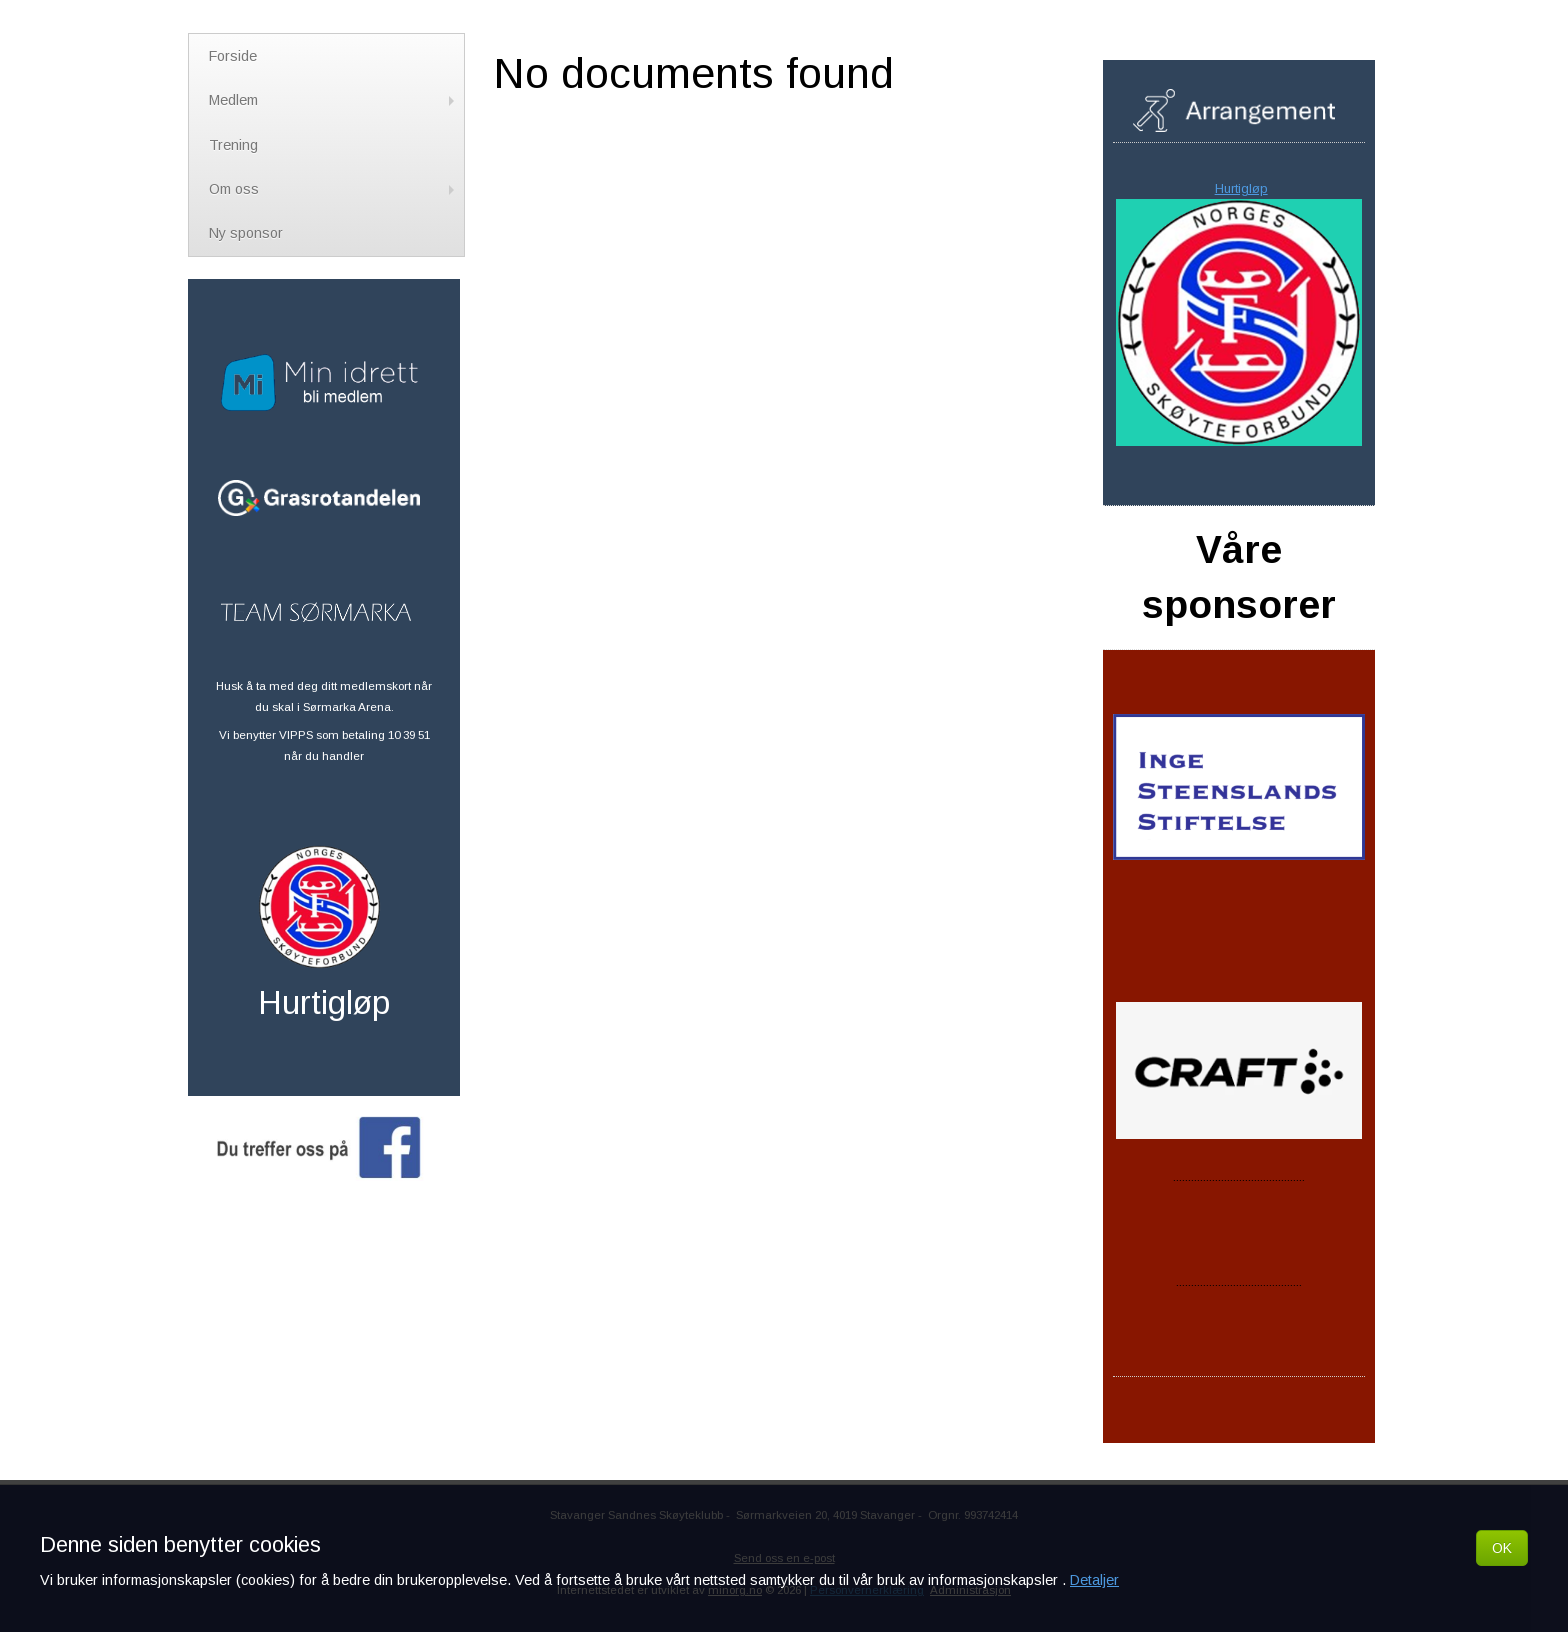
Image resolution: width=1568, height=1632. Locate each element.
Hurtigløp (1241, 188)
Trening (233, 145)
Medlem (334, 100)
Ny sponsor (246, 233)
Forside (233, 56)
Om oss (334, 189)
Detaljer (1094, 1580)
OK (1502, 1548)
